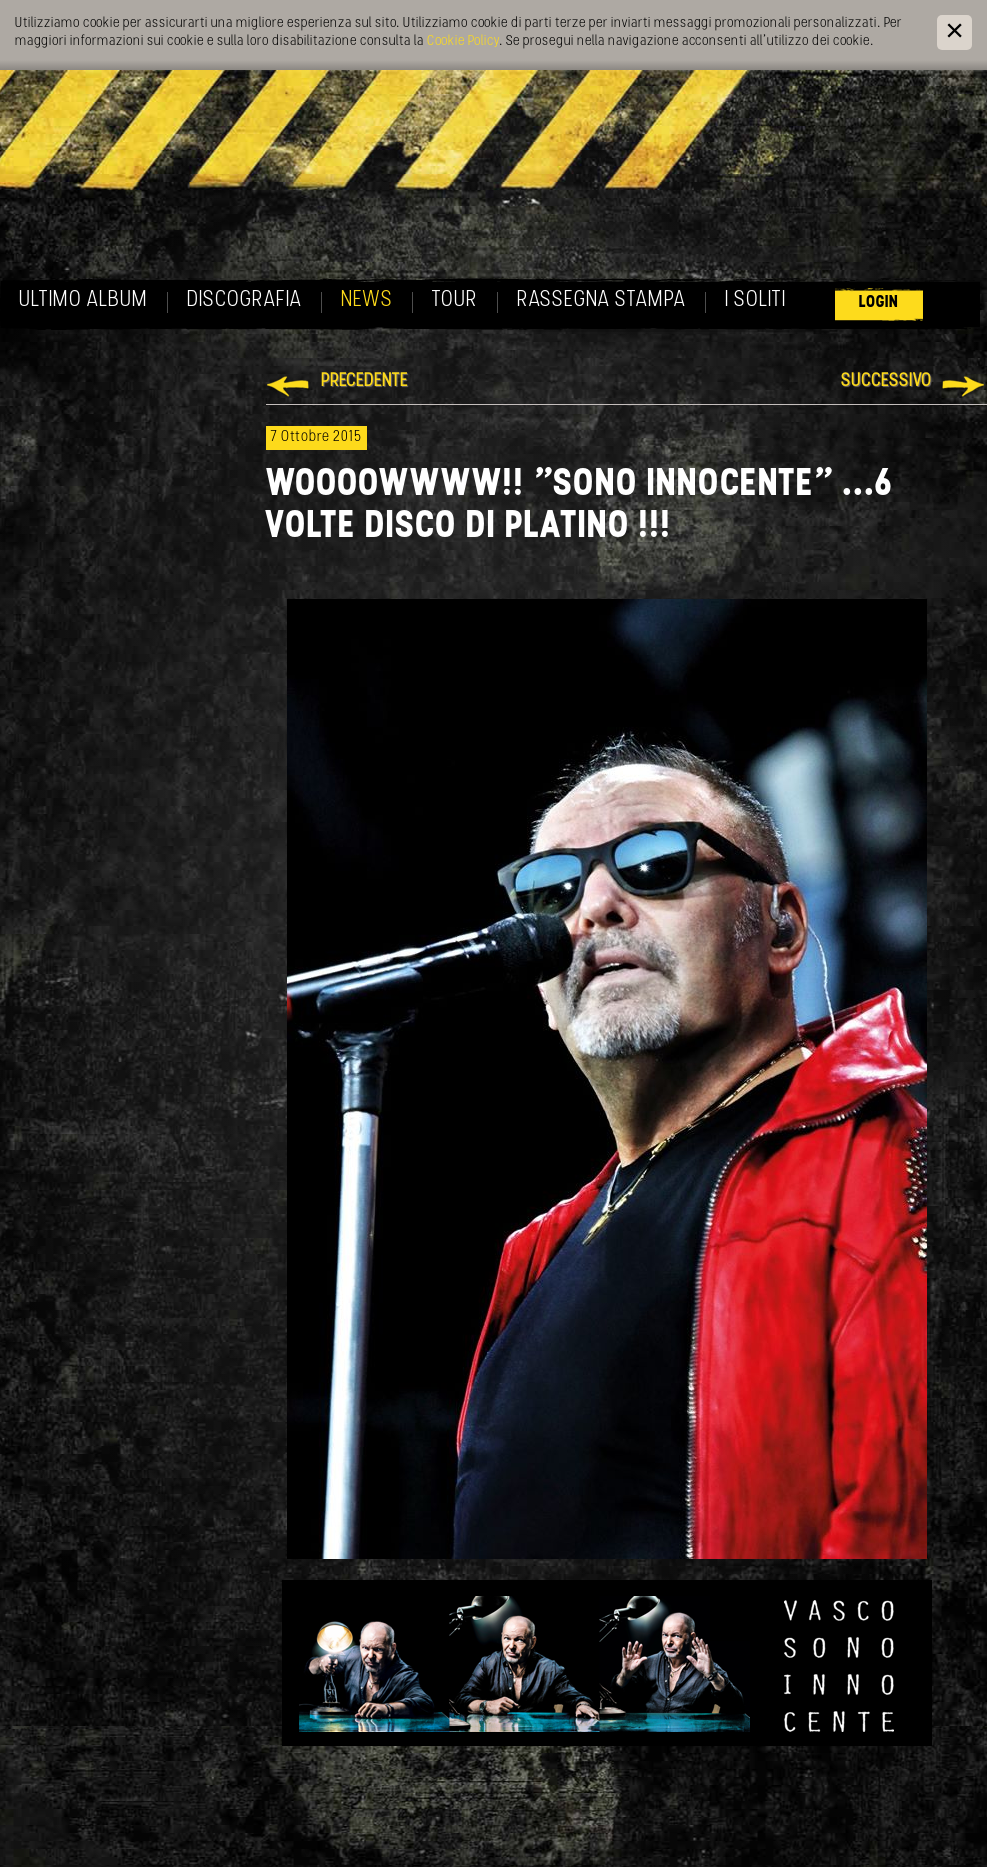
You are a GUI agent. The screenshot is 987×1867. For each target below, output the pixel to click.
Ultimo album (83, 300)
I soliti (755, 300)
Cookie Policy (463, 41)
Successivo (886, 381)
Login (879, 302)
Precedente (364, 381)
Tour (455, 300)
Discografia (244, 300)
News (367, 300)
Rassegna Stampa (601, 300)
